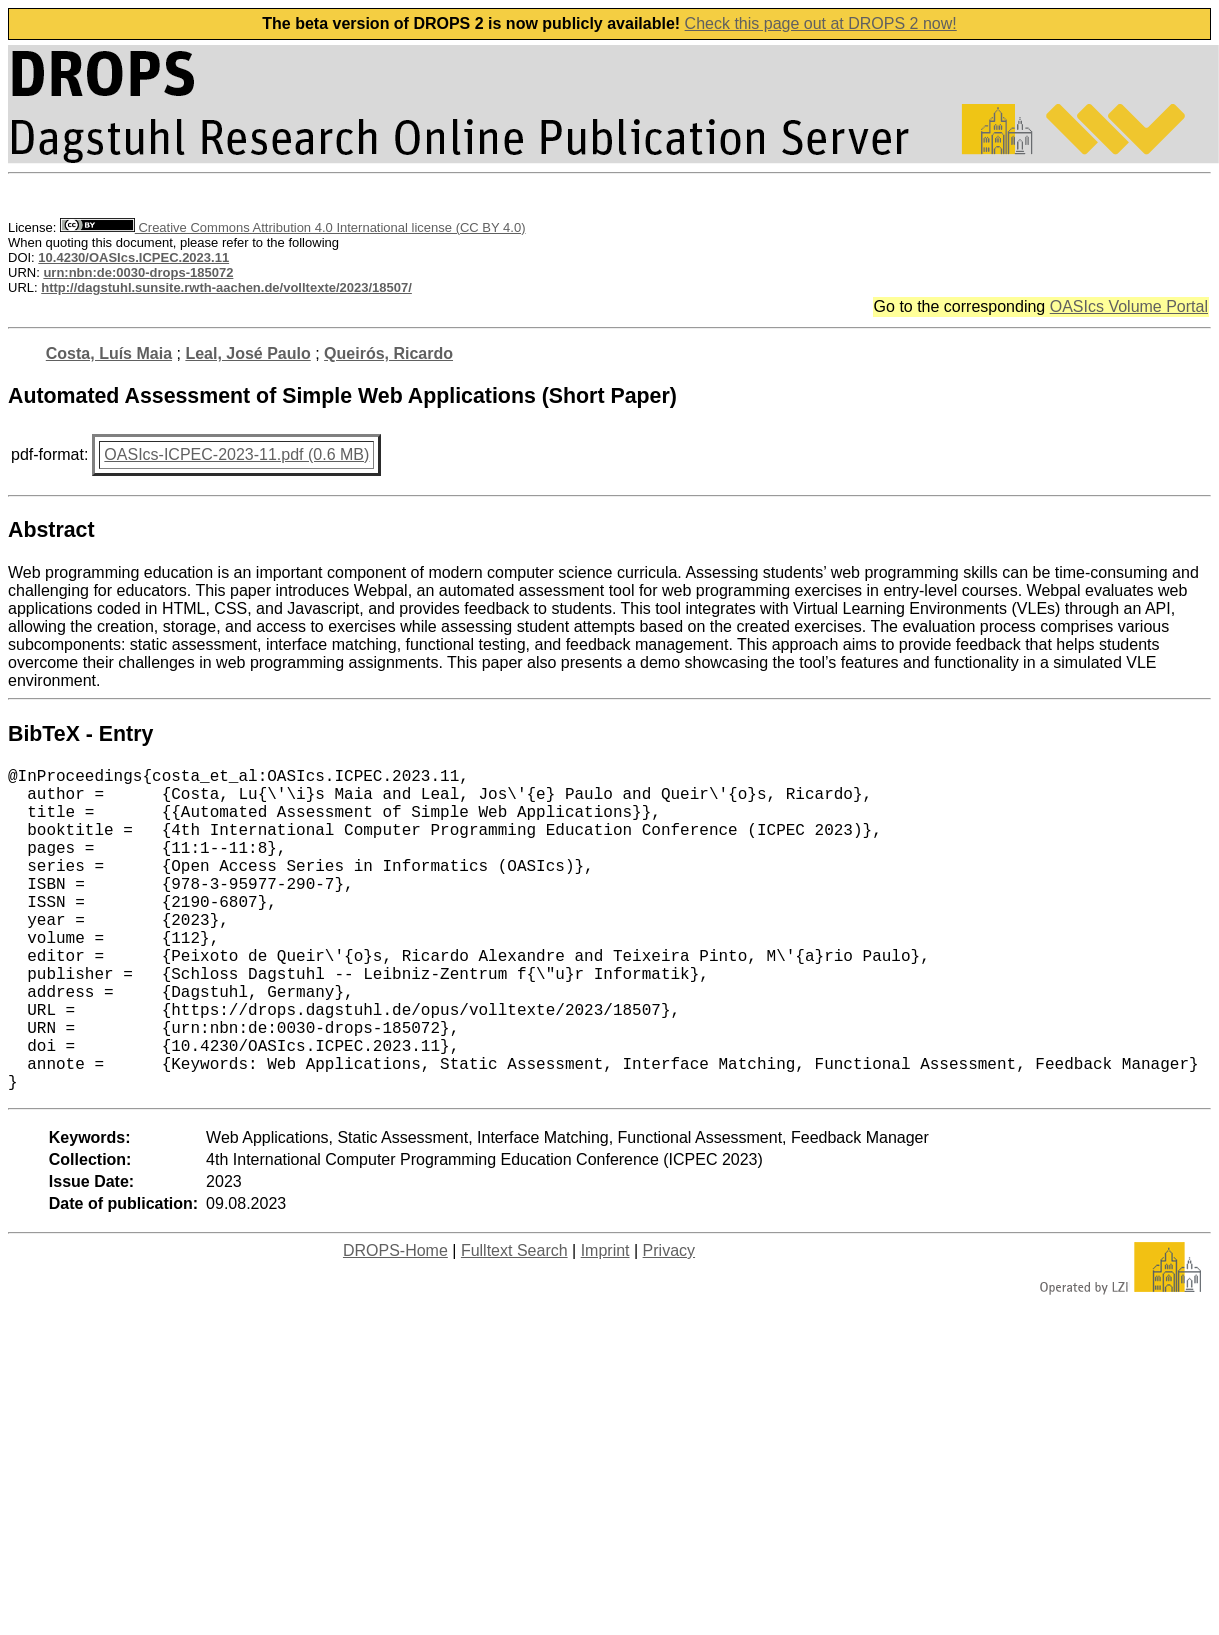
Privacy (669, 1322)
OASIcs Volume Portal (1129, 306)
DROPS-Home (395, 1322)
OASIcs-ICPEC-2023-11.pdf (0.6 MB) (236, 454)
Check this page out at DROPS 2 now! (821, 23)
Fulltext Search (514, 1322)
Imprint (605, 1322)
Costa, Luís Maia (109, 353)
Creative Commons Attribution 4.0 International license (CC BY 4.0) (292, 227)
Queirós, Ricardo (388, 353)
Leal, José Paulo (247, 353)
